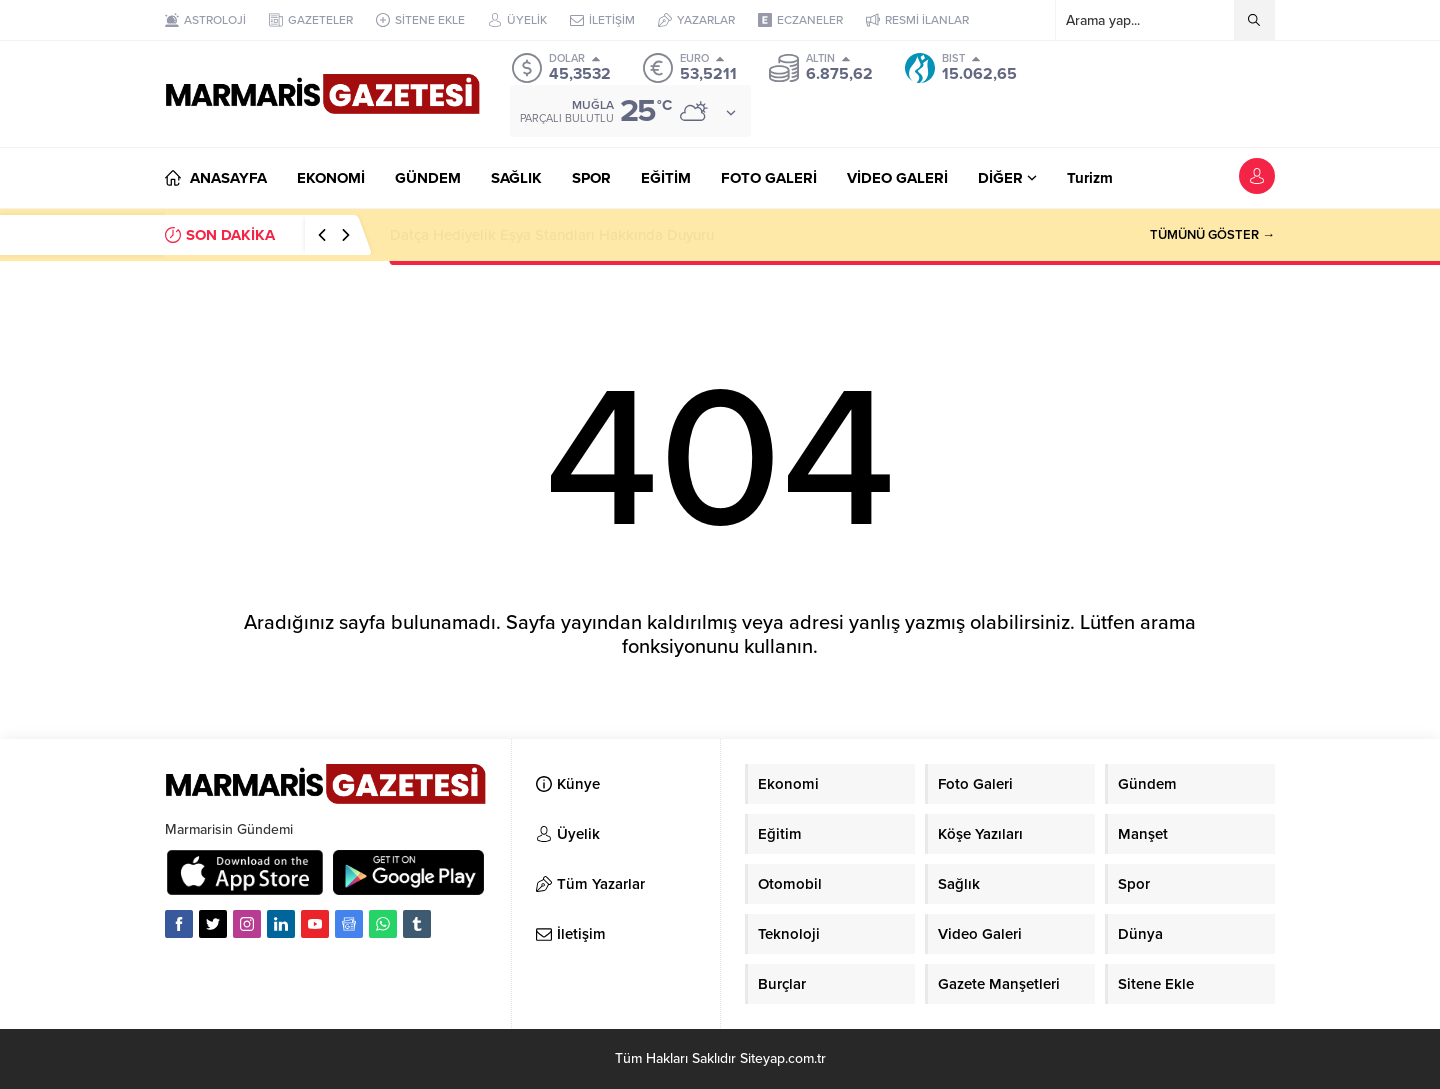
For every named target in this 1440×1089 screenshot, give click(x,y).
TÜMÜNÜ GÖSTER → (1212, 235)
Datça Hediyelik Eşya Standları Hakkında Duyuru (552, 235)
